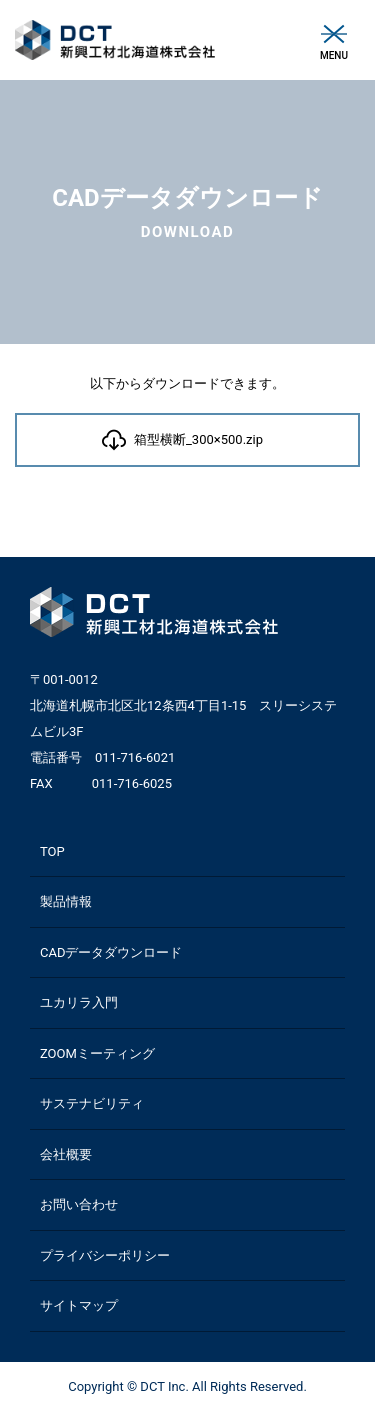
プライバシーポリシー (105, 1255)
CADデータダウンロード (111, 952)
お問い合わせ (79, 1204)
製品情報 (66, 901)
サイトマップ (79, 1305)
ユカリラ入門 (79, 1002)
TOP (52, 851)
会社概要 (66, 1154)
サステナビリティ (92, 1103)
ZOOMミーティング (97, 1053)
